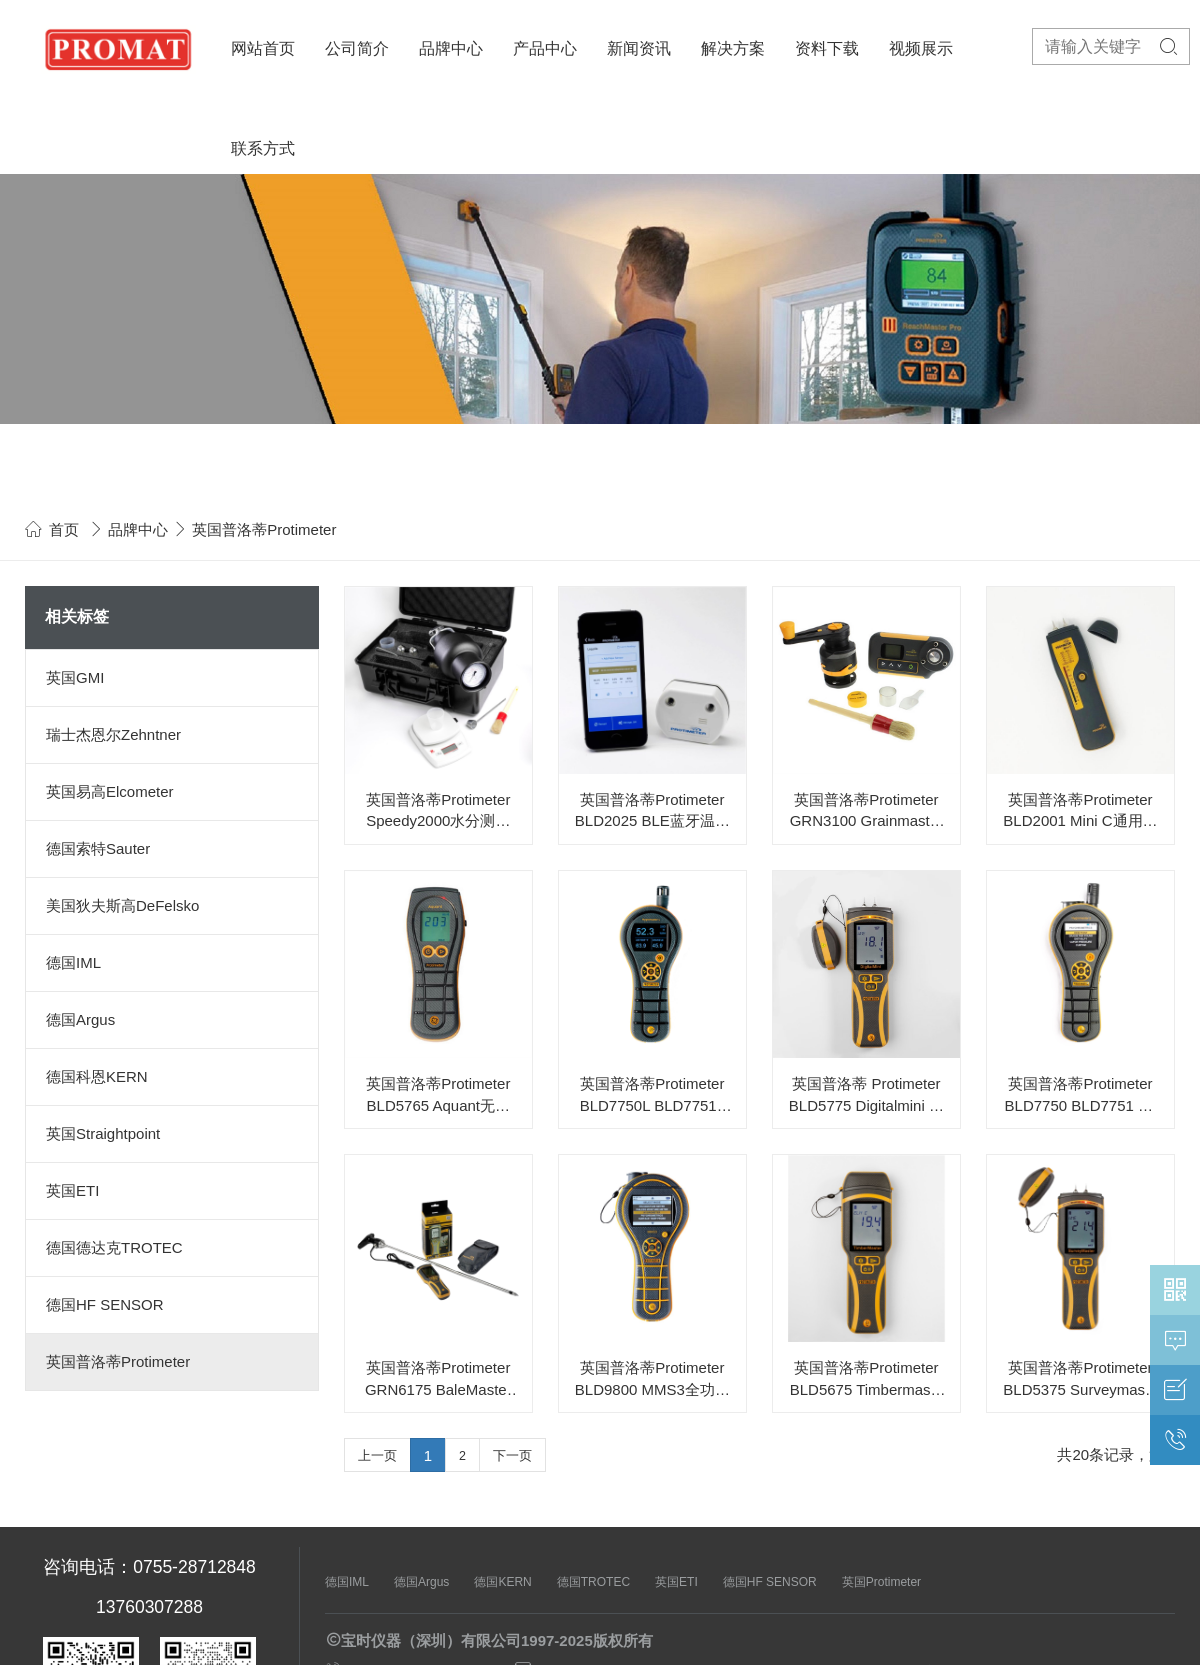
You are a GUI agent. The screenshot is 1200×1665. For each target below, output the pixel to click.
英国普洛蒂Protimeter (118, 1361)
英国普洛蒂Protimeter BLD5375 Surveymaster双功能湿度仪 (1080, 1379)
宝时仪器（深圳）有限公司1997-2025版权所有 (497, 1640)
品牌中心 (451, 48)
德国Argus (80, 1019)
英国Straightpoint (103, 1133)
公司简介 (357, 48)
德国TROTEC (593, 1582)
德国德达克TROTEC (114, 1247)
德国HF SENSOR (105, 1304)
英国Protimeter (881, 1582)
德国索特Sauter (98, 848)
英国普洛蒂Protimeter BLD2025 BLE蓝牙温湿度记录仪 (652, 811)
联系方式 (263, 148)
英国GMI (75, 677)
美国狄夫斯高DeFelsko (122, 905)
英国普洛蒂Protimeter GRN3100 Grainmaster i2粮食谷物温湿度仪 (866, 811)
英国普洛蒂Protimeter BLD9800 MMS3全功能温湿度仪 (652, 1379)
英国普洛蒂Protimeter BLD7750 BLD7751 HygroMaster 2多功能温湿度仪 (1080, 1095)
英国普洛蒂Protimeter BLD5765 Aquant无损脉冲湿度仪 (438, 1095)
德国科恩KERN (97, 1076)
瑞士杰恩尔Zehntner (113, 734)
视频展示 (921, 48)
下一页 (512, 1456)
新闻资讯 (639, 48)
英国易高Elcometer (110, 791)
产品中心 (545, 48)
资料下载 (827, 48)
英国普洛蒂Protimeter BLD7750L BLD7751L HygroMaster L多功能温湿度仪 (652, 1095)
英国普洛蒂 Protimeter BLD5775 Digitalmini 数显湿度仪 (866, 1095)
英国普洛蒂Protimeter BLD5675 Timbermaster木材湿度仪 (866, 1379)
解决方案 (733, 48)
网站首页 (263, 48)
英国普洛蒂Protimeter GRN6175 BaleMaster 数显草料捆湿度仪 (438, 1379)
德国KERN (502, 1582)
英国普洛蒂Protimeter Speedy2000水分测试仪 (438, 811)
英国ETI (72, 1190)
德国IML (73, 962)
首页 (64, 529)
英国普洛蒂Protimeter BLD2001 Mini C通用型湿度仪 (1080, 811)
